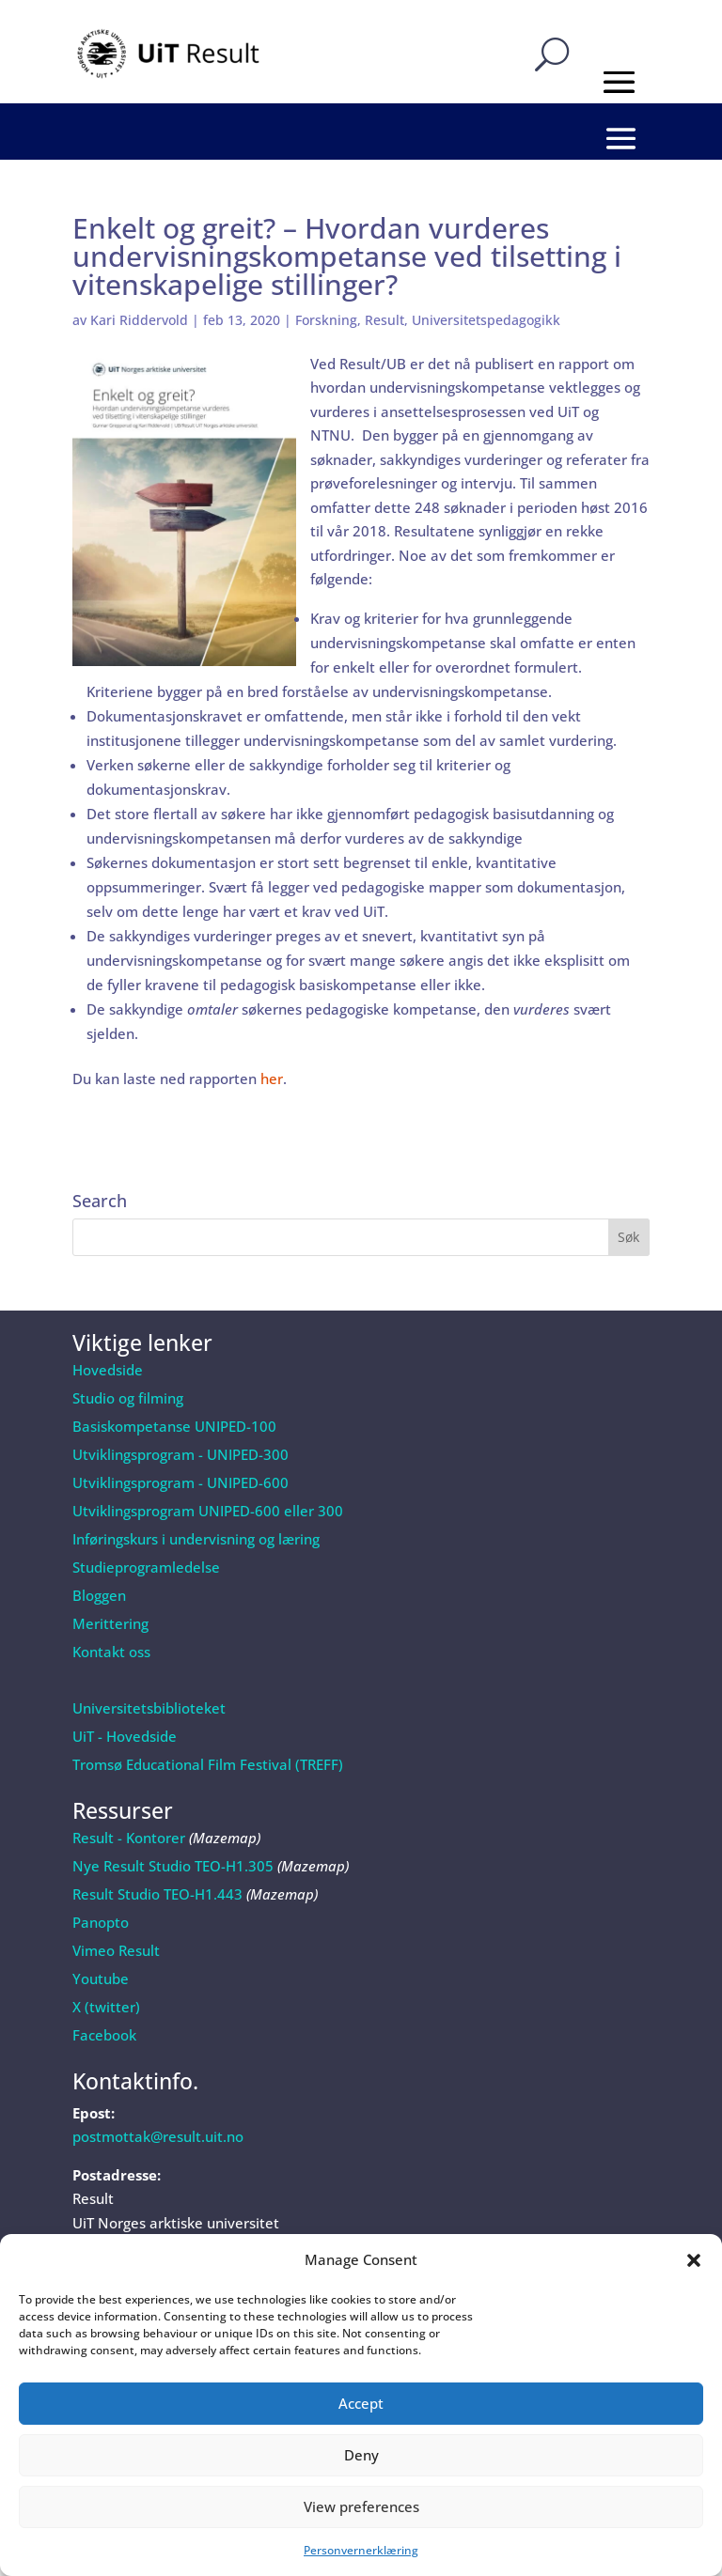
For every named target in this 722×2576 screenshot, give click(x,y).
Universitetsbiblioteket (149, 1708)
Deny (361, 2454)
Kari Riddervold (139, 320)
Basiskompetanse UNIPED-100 (174, 1426)
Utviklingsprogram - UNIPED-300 (180, 1454)
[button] (693, 2260)
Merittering (110, 1623)
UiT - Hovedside (124, 1736)
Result (384, 320)
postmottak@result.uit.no (157, 2136)
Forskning (326, 320)
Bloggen (99, 1595)
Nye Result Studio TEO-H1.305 (173, 1865)
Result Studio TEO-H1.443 (157, 1894)
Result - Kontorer (128, 1837)
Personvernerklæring (361, 2550)
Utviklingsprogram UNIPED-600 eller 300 (207, 1510)
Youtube (100, 1978)
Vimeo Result (116, 1950)
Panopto (100, 1922)
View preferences (361, 2506)
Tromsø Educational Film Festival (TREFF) (207, 1764)
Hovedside (107, 1369)
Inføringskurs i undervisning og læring (196, 1538)
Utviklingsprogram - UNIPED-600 (180, 1482)
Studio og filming (127, 1398)
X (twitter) (106, 2006)
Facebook (104, 2034)
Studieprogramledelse (146, 1567)
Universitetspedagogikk (486, 320)
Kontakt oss (111, 1651)
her (271, 1078)
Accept (361, 2403)
